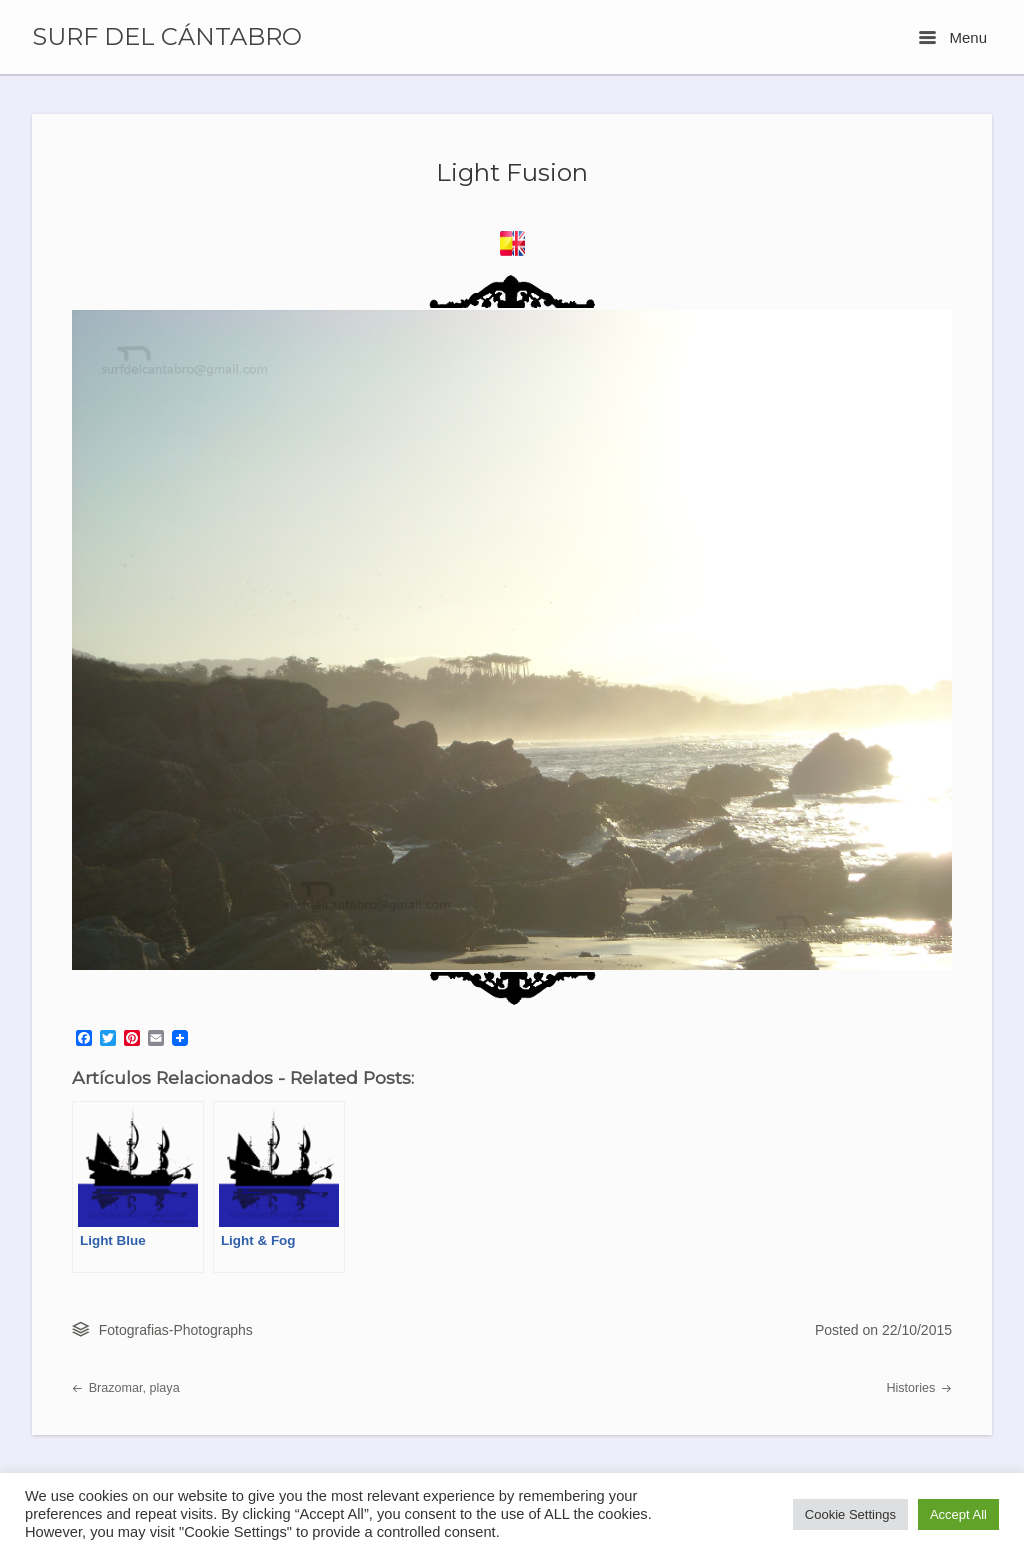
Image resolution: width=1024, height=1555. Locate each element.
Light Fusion (512, 172)
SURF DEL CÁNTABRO (167, 37)
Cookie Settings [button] (850, 1514)
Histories (919, 1388)
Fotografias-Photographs (176, 1330)
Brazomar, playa (126, 1388)
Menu (953, 37)
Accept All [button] (958, 1514)
